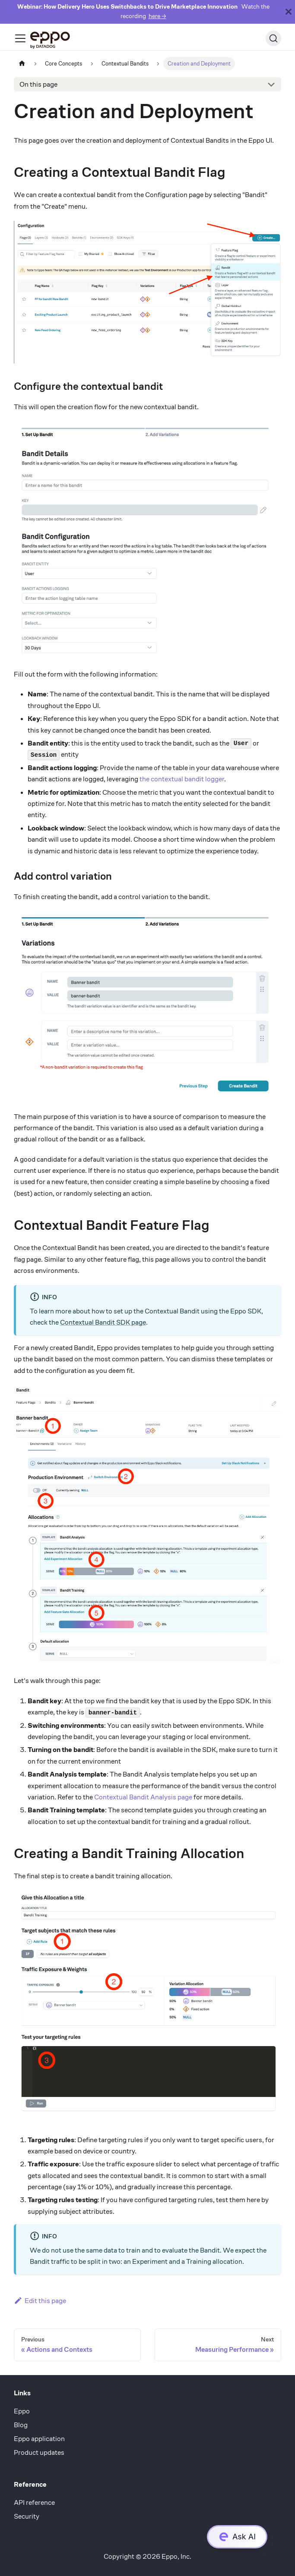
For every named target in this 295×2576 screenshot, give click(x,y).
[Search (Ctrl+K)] (273, 38)
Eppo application (39, 2438)
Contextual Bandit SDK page (103, 1322)
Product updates (39, 2452)
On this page (38, 84)
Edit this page (40, 2300)
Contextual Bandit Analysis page (143, 1797)
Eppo (22, 2411)
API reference (34, 2502)
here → (157, 16)
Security (26, 2516)
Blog (21, 2425)
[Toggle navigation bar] (20, 38)
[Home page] (22, 63)
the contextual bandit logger (182, 779)
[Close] (288, 12)
